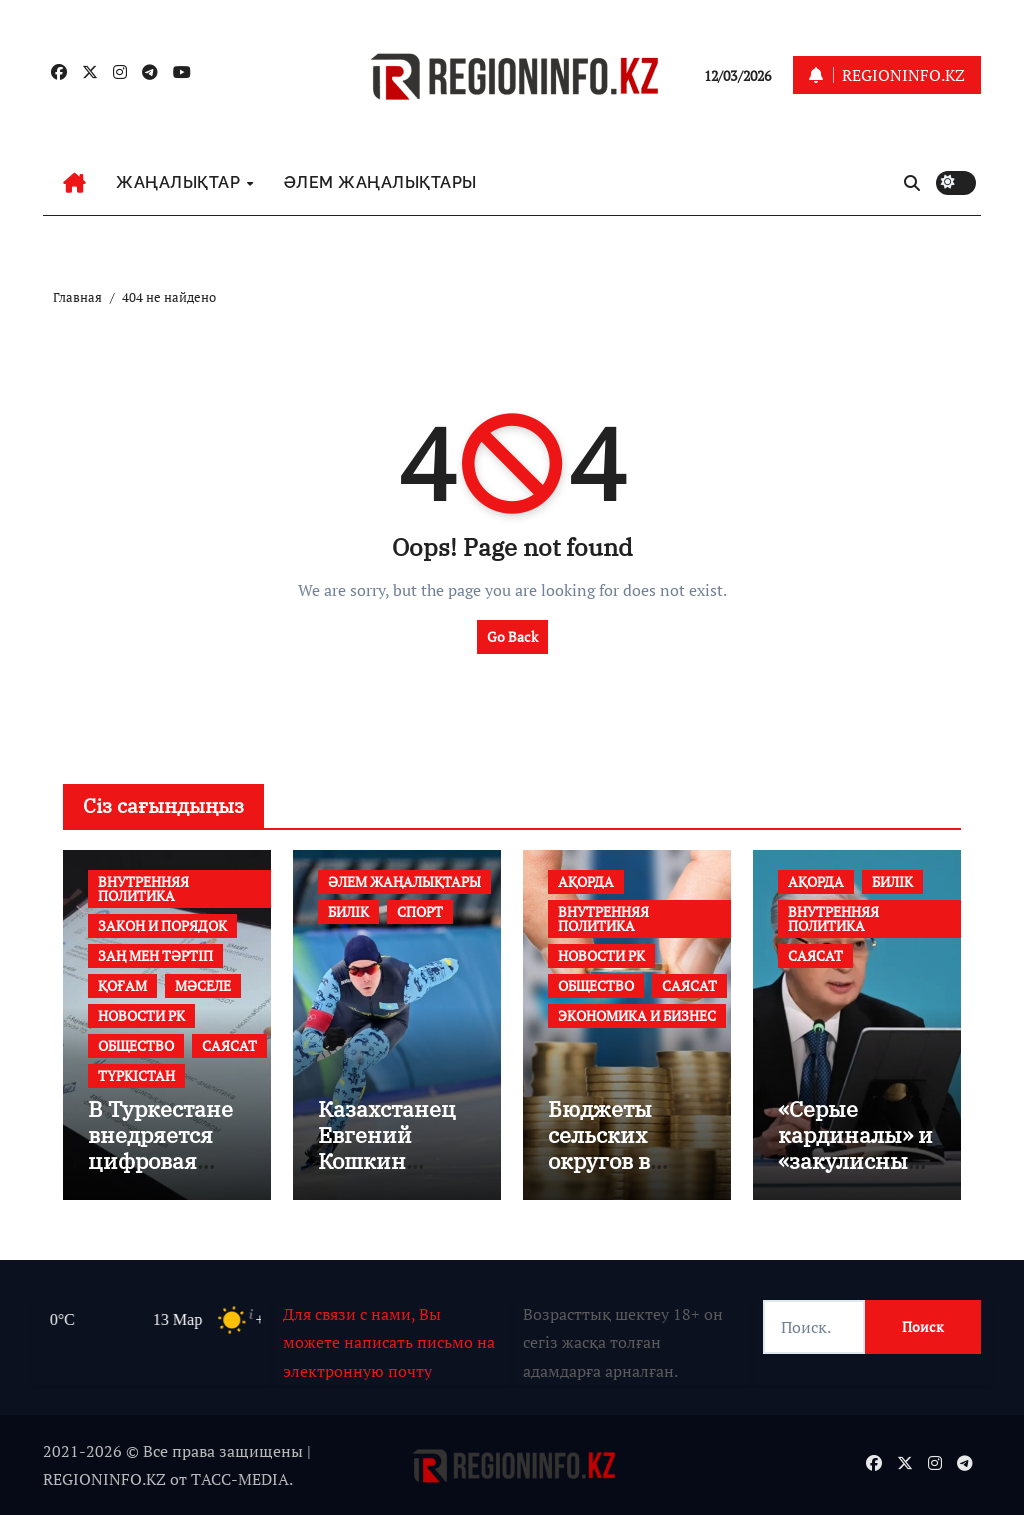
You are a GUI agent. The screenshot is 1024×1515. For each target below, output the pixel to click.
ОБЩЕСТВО (136, 1045)
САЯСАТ (229, 1045)
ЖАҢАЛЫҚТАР (180, 182)
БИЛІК (348, 911)
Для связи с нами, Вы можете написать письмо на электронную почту (389, 1342)
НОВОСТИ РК (141, 1015)
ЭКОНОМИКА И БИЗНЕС (637, 1015)
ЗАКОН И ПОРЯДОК (162, 925)
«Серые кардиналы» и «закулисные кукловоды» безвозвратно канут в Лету (855, 1174)
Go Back (512, 636)
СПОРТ (420, 911)
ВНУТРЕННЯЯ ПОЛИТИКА (143, 888)
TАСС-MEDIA (240, 1479)
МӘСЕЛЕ (203, 985)
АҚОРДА (586, 881)
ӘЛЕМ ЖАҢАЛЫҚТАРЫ (380, 182)
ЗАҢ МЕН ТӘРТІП (155, 955)
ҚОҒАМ (122, 985)
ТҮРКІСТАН (136, 1075)
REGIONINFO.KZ (104, 1479)
